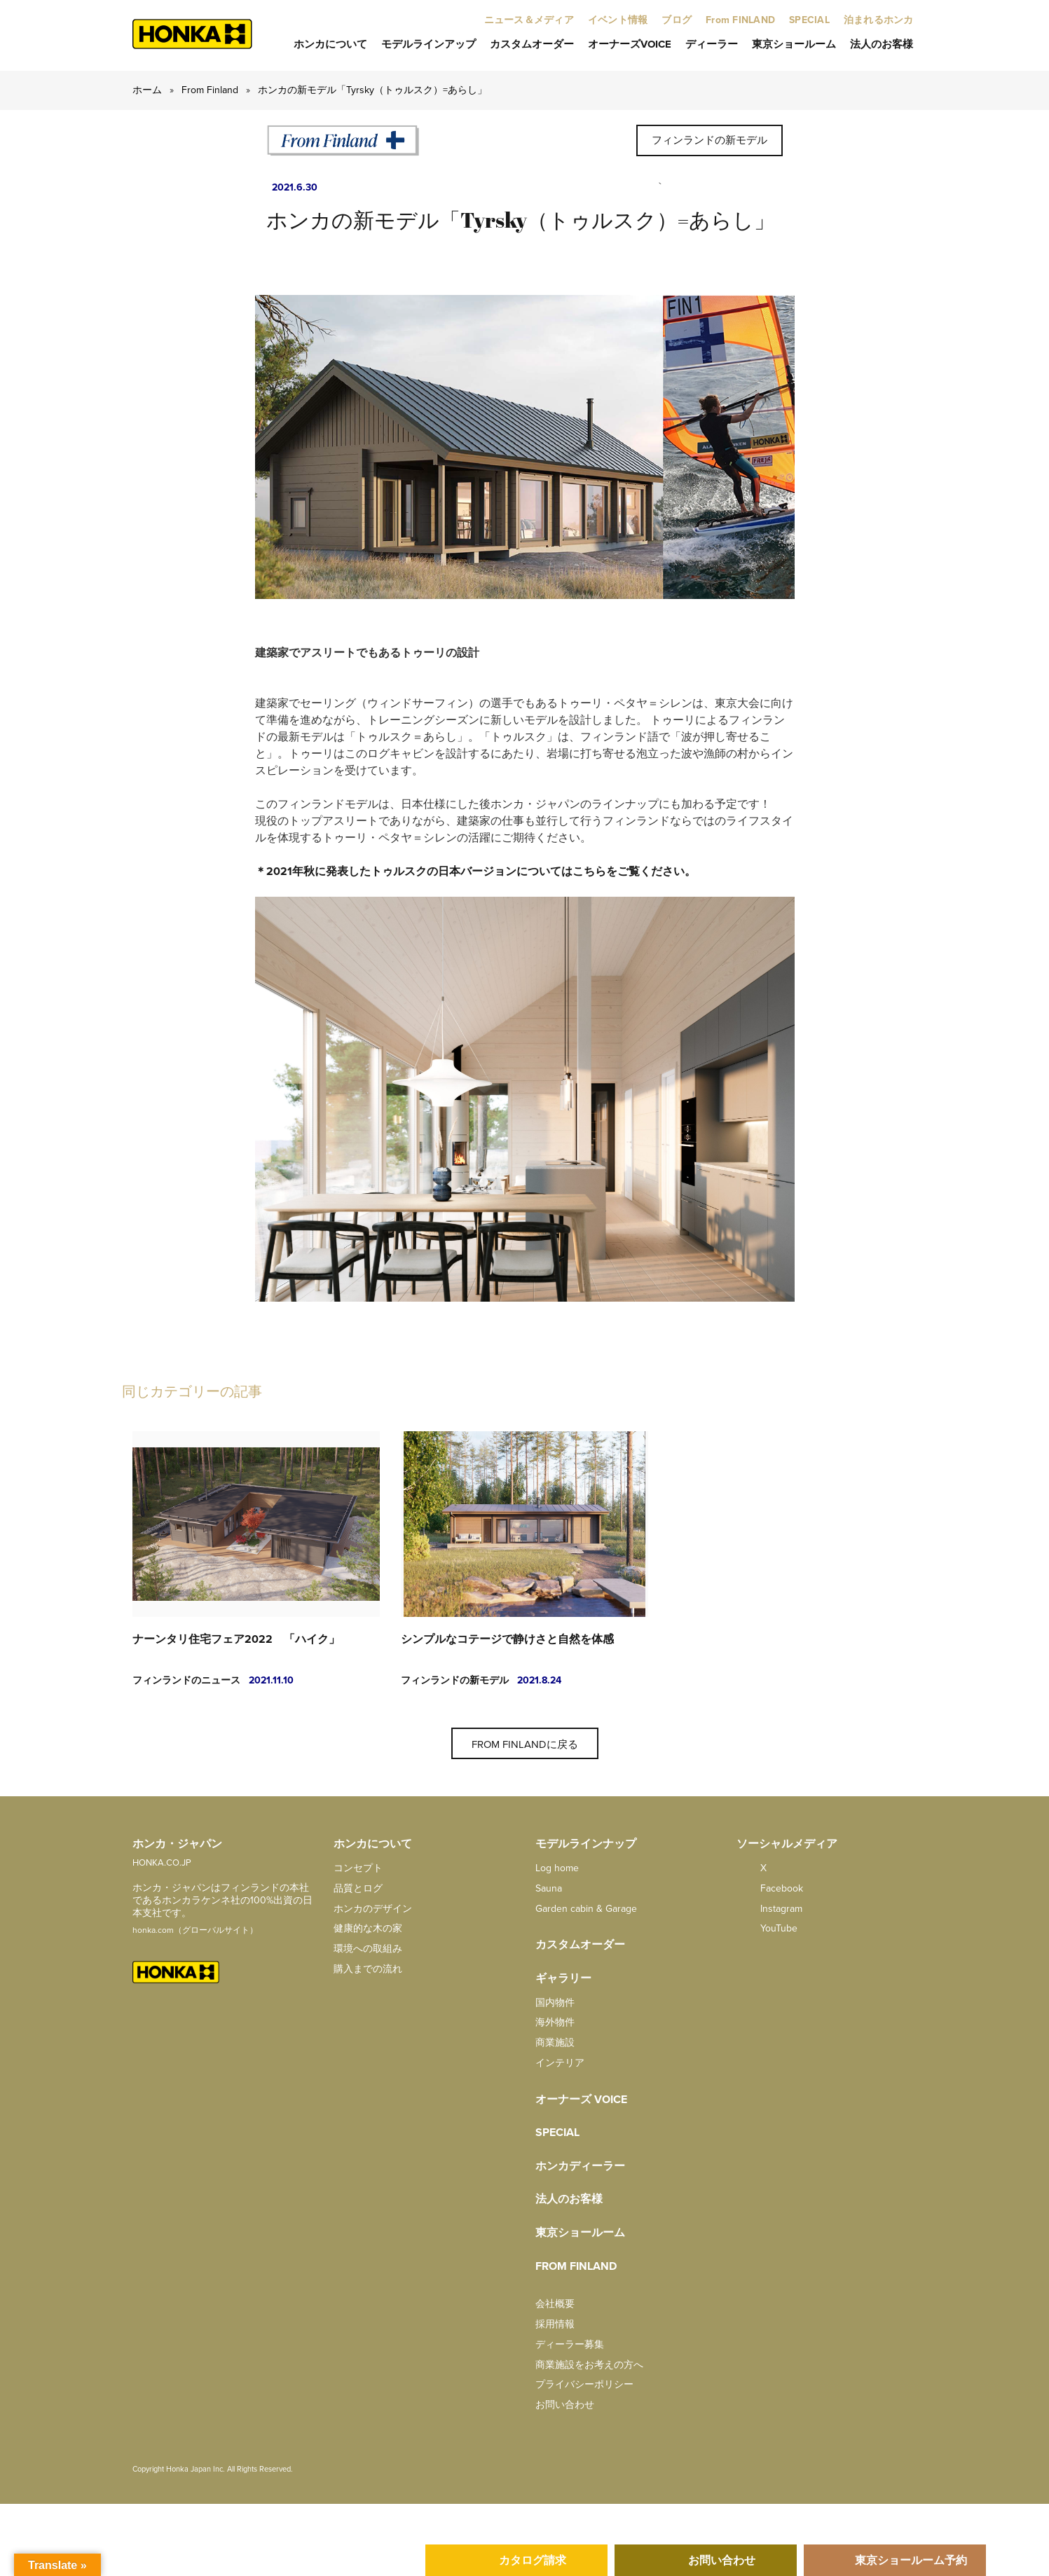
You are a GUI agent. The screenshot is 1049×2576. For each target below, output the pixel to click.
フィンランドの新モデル (709, 140)
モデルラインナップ (585, 1844)
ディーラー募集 (569, 2344)
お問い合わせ (564, 2405)
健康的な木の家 (368, 1928)
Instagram (769, 1909)
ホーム (147, 90)
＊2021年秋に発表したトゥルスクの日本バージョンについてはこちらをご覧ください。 (475, 872)
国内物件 (555, 2003)
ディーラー (711, 44)
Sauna (548, 1888)
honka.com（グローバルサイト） (195, 1930)
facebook (769, 1888)
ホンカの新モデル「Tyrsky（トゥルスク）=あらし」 (372, 90)
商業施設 (555, 2042)
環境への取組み (368, 1949)
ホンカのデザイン (373, 1909)
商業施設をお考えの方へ (589, 2365)
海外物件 (555, 2022)
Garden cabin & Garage (586, 1909)
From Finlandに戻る (525, 1744)
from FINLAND (576, 2266)
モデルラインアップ (428, 44)
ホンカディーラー (580, 2166)
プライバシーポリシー (584, 2384)
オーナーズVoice (629, 44)
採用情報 (555, 2324)
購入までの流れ (368, 1969)
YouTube (766, 1928)
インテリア (559, 2063)
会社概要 (555, 2304)
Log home (557, 1868)
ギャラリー (563, 1978)
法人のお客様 (881, 44)
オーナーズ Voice (581, 2100)
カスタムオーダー (532, 44)
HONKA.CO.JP (161, 1862)
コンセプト (358, 1868)
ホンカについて (330, 44)
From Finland (209, 90)
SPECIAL (557, 2133)
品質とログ (358, 1888)
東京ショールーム (794, 44)
